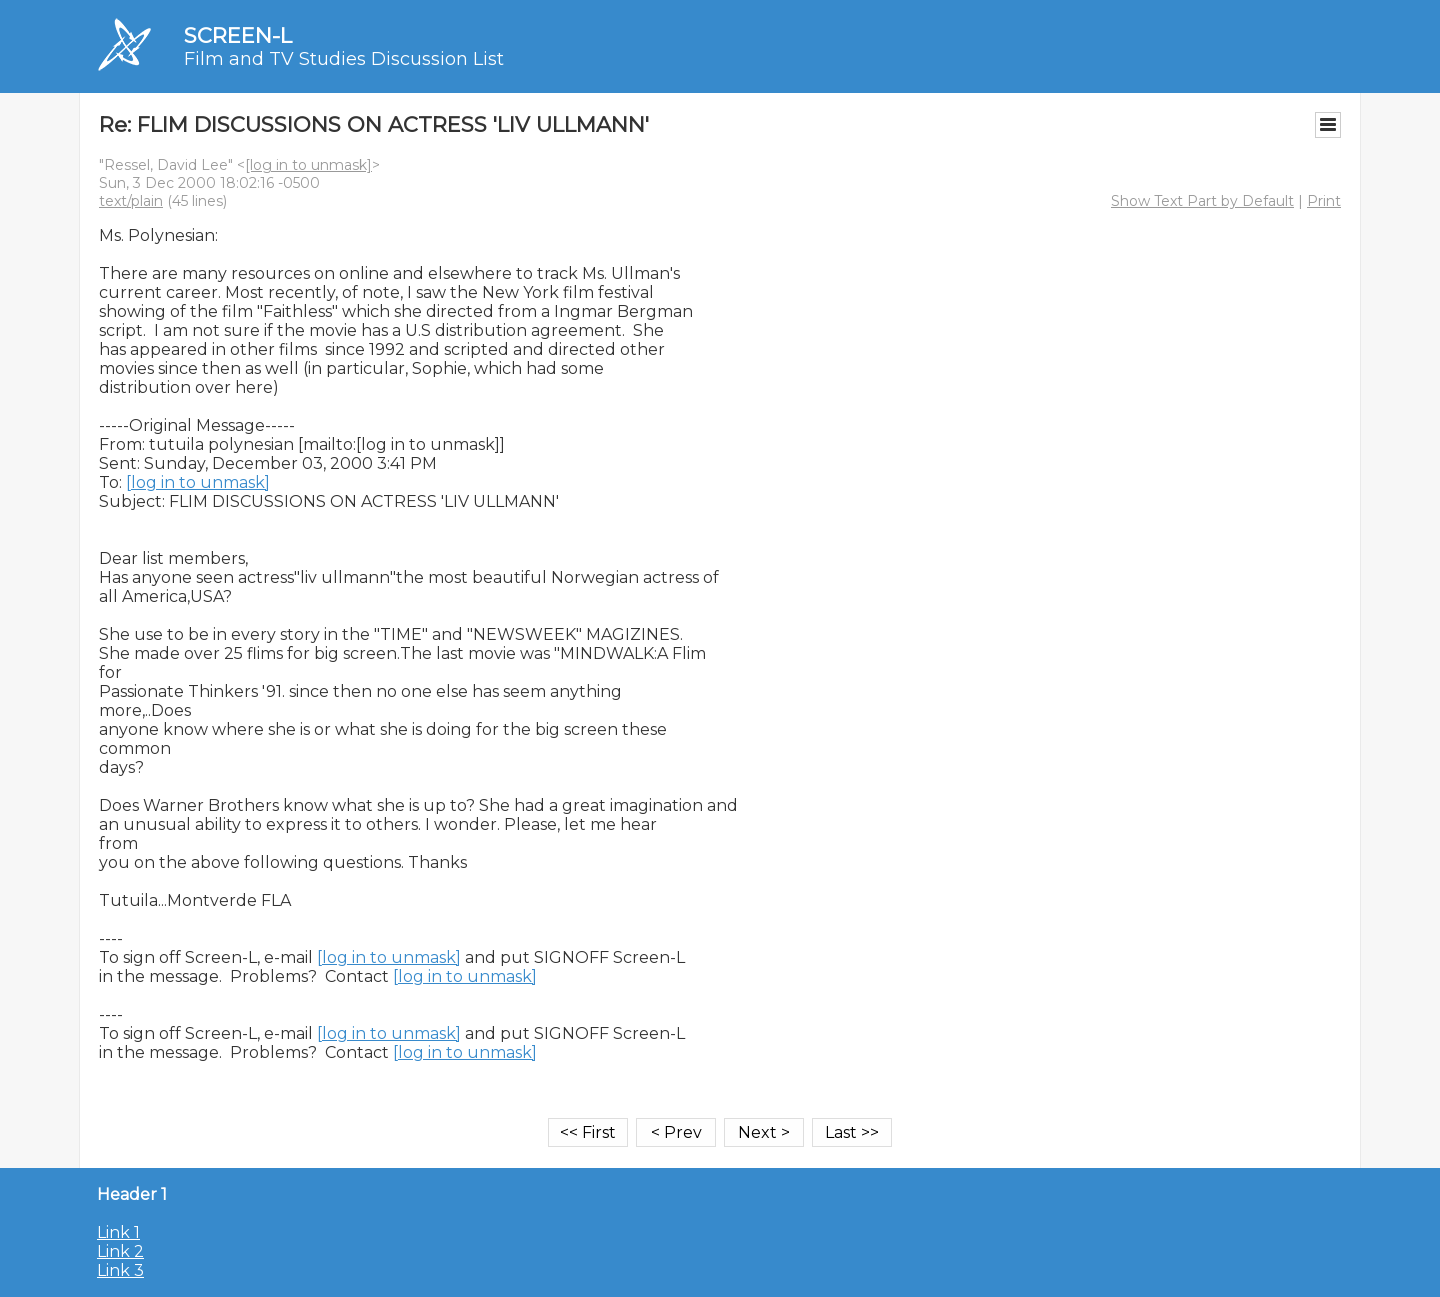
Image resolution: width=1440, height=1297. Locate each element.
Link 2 (120, 1251)
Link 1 (118, 1232)
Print (1324, 201)
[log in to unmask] (308, 165)
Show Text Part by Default (1202, 201)
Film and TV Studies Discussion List (344, 59)
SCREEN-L (238, 35)
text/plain (131, 201)
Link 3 (120, 1270)
